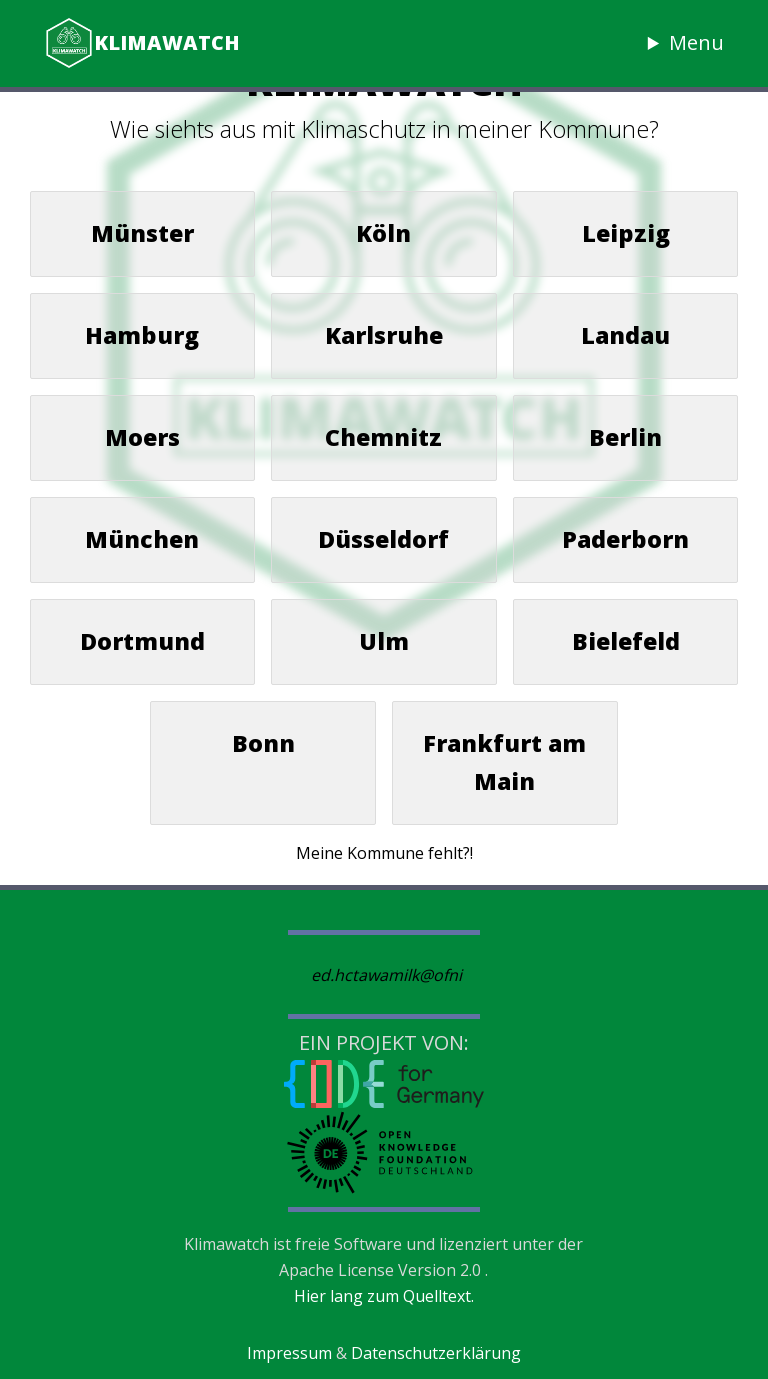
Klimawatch (142, 43)
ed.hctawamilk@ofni (386, 975)
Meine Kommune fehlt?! (384, 853)
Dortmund (142, 641)
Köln (383, 233)
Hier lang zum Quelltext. (384, 1296)
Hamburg (142, 335)
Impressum (289, 1353)
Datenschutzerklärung (436, 1353)
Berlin (625, 437)
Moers (142, 437)
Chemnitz (383, 437)
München (142, 539)
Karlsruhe (384, 335)
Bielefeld (626, 641)
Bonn (263, 743)
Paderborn (625, 539)
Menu (696, 42)
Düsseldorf (383, 539)
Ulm (384, 641)
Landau (625, 335)
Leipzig (626, 233)
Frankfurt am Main (504, 762)
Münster (142, 233)
